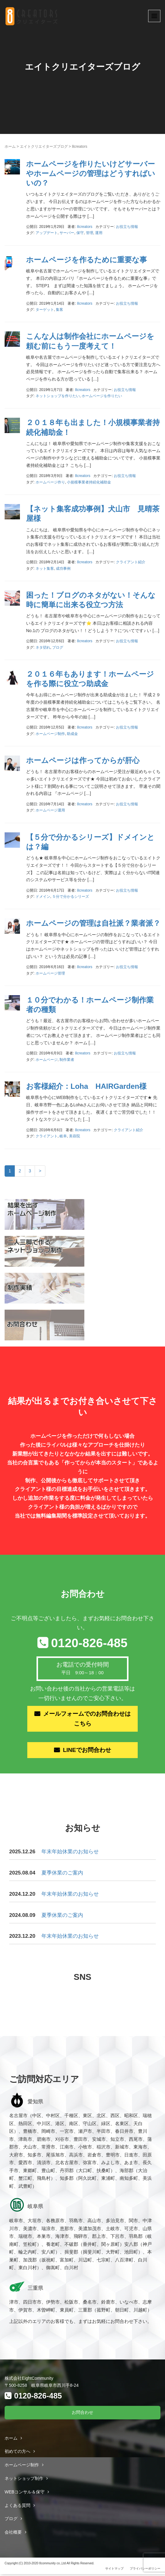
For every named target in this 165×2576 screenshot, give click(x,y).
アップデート (47, 233)
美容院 (74, 1136)
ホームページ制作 (50, 734)
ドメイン (43, 896)
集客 (59, 309)
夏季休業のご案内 (62, 1875)
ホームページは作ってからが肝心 (83, 760)
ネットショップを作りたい (58, 396)
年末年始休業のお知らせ (70, 1854)
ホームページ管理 (50, 973)
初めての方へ (17, 2453)
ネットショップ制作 (24, 2480)
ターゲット (45, 309)
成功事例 (63, 568)
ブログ (57, 647)
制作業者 (66, 1059)
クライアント (47, 1136)
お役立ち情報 (127, 227)
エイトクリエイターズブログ (44, 146)
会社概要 (13, 2533)
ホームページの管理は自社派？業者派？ (93, 923)
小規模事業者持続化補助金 (89, 482)
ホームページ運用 (50, 810)
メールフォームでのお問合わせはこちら (87, 1719)
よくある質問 (17, 2507)
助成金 (72, 734)
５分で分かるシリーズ (70, 896)
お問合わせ (82, 2414)
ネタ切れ (43, 647)
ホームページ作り (50, 482)
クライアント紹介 (130, 562)
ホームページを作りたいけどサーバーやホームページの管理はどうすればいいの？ (90, 173)
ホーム (10, 146)
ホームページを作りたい (102, 396)
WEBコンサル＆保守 (24, 2493)
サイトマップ (114, 2570)
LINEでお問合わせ (87, 1751)
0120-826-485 (89, 1643)
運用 (98, 233)
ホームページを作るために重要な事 (86, 260)
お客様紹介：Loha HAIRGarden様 (86, 1086)
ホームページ (47, 1059)
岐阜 (63, 1136)
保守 (80, 233)
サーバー (66, 233)
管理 (89, 233)
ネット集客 (45, 568)
